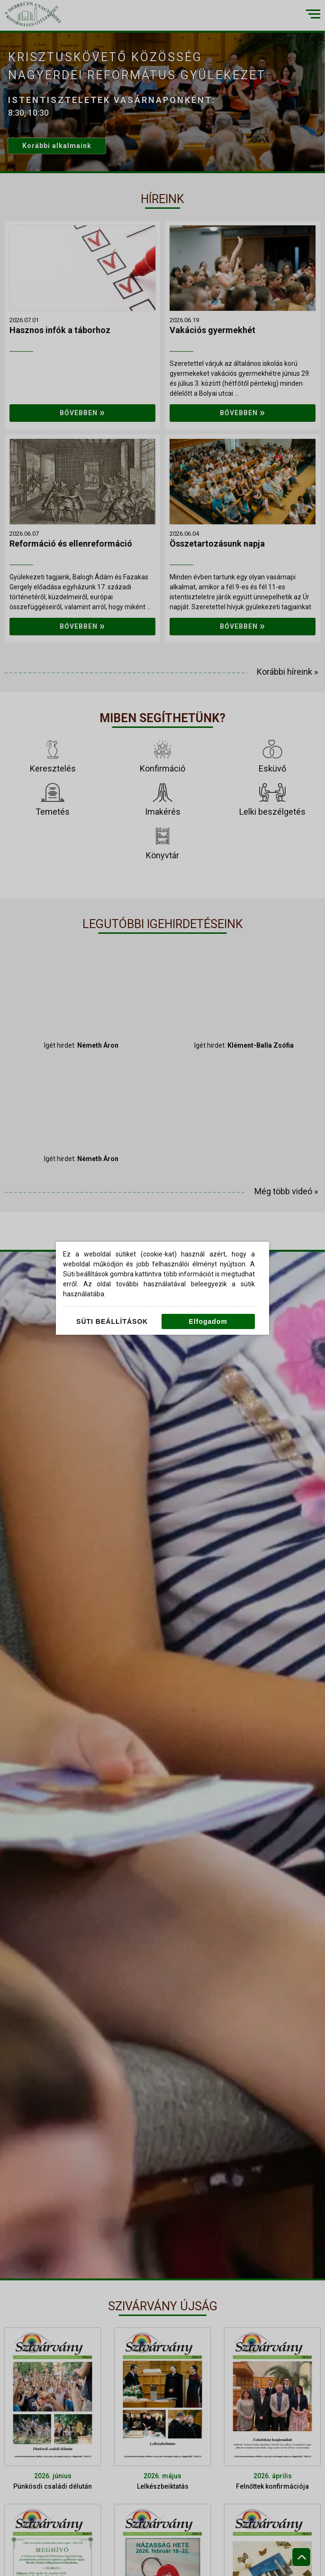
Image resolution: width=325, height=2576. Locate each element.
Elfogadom (208, 1321)
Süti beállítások (112, 1321)
